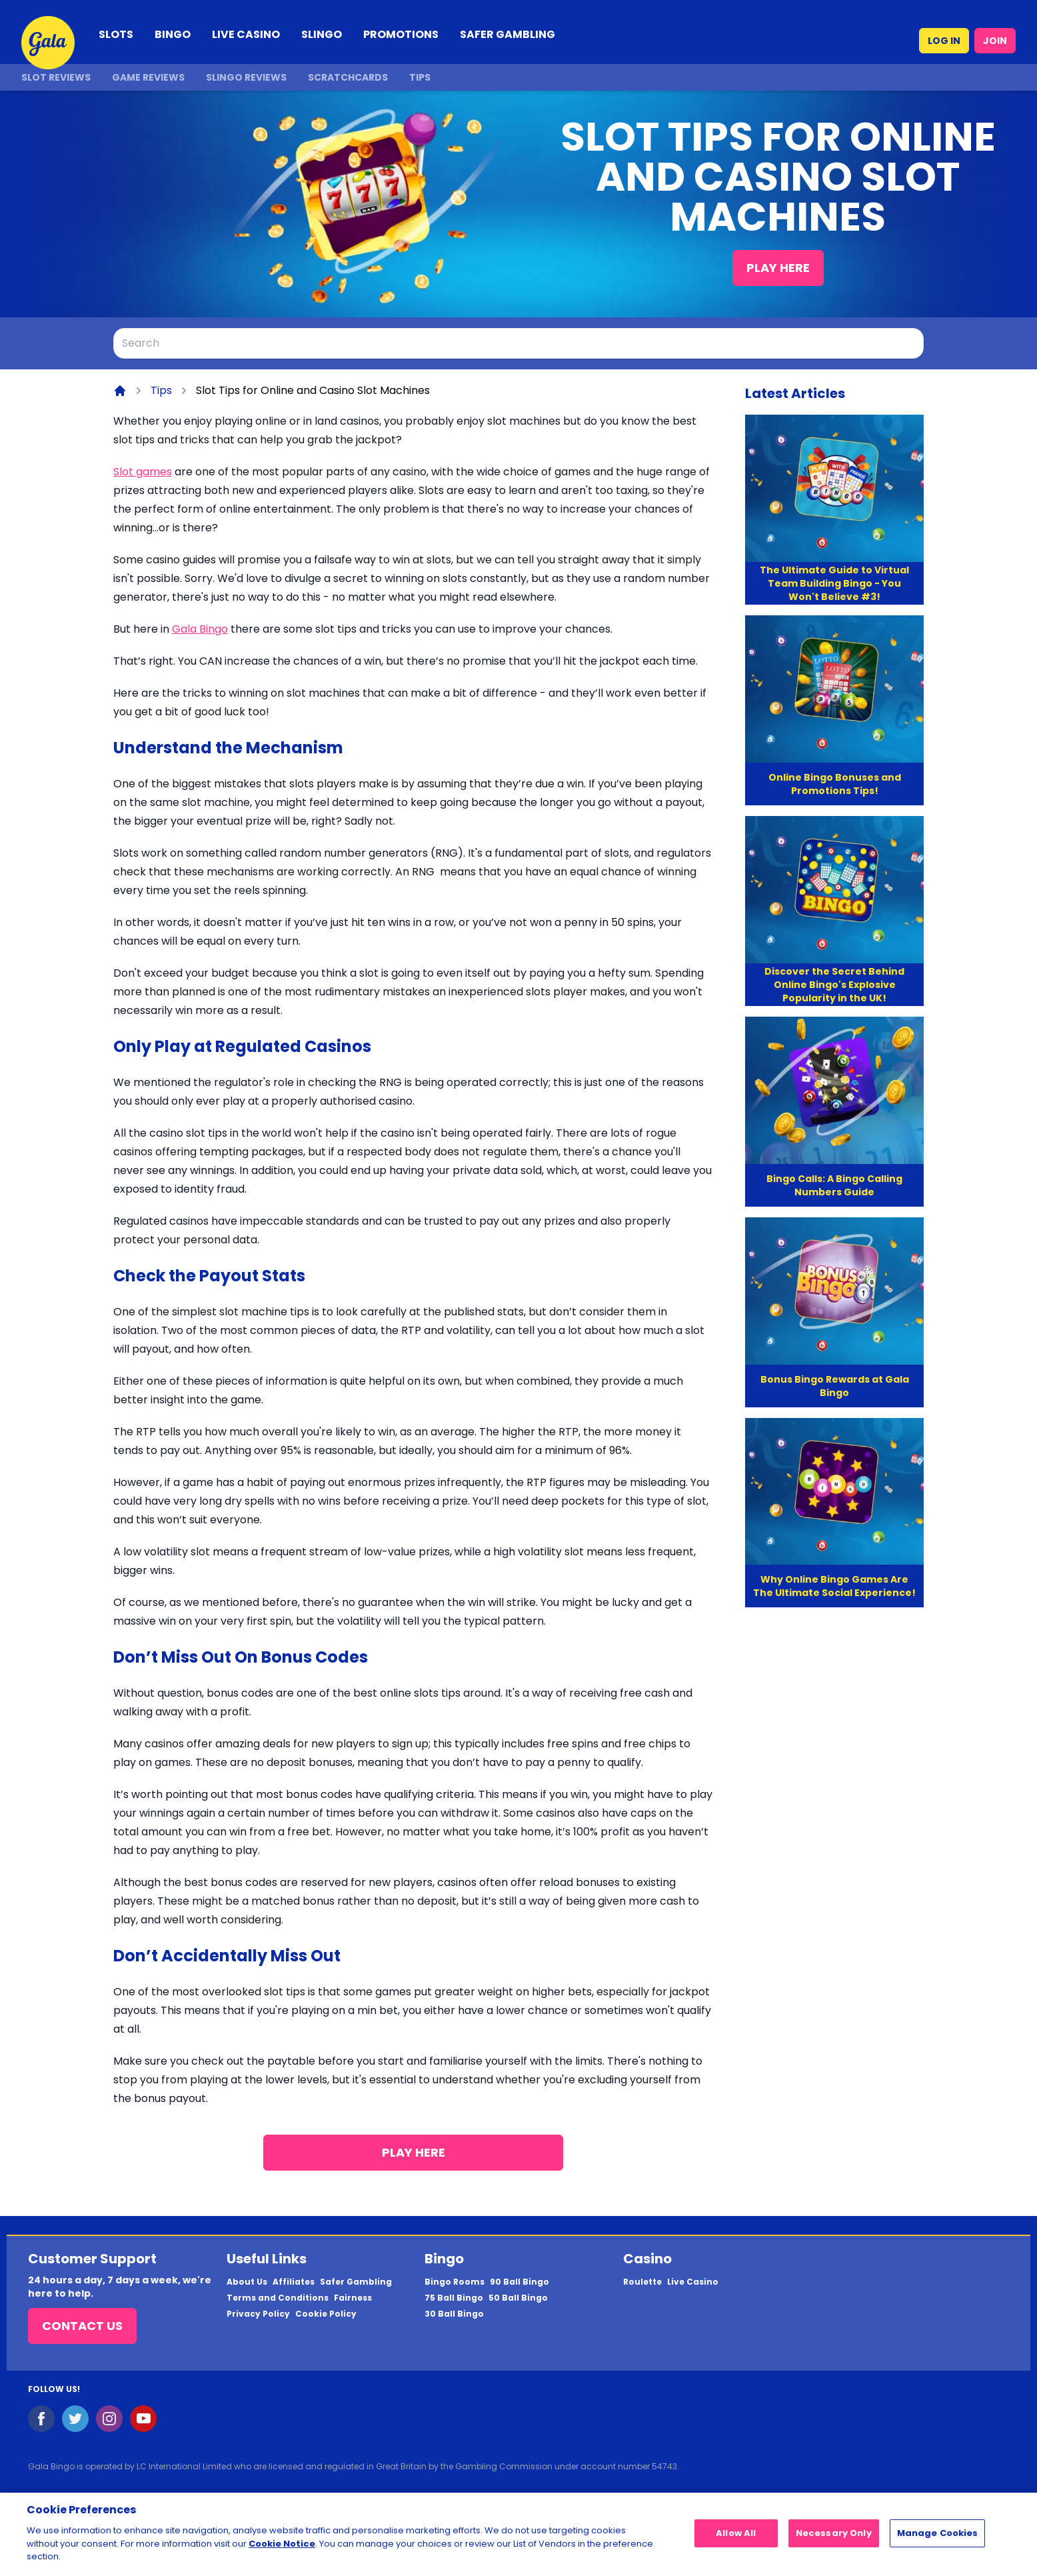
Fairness (353, 2298)
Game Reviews (148, 77)
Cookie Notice (282, 2549)
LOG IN (944, 40)
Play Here (778, 267)
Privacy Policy (258, 2314)
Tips (420, 77)
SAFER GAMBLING (507, 34)
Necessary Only (834, 2539)
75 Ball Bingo (454, 2298)
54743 (664, 2466)
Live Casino (692, 2282)
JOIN (995, 40)
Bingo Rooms (455, 2282)
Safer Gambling (356, 2282)
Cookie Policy (326, 2314)
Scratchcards (348, 77)
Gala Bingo (200, 629)
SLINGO (321, 34)
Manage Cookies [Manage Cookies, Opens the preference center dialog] (937, 2539)
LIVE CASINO (246, 34)
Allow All (736, 2539)
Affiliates (294, 2282)
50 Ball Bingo (518, 2298)
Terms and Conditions (278, 2298)
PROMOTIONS (401, 34)
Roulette (642, 2282)
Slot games (142, 471)
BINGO (173, 34)
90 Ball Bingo (519, 2282)
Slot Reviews (56, 77)
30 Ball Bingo (454, 2314)
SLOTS (116, 34)
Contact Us (82, 2325)
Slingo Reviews (246, 77)
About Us (247, 2282)
